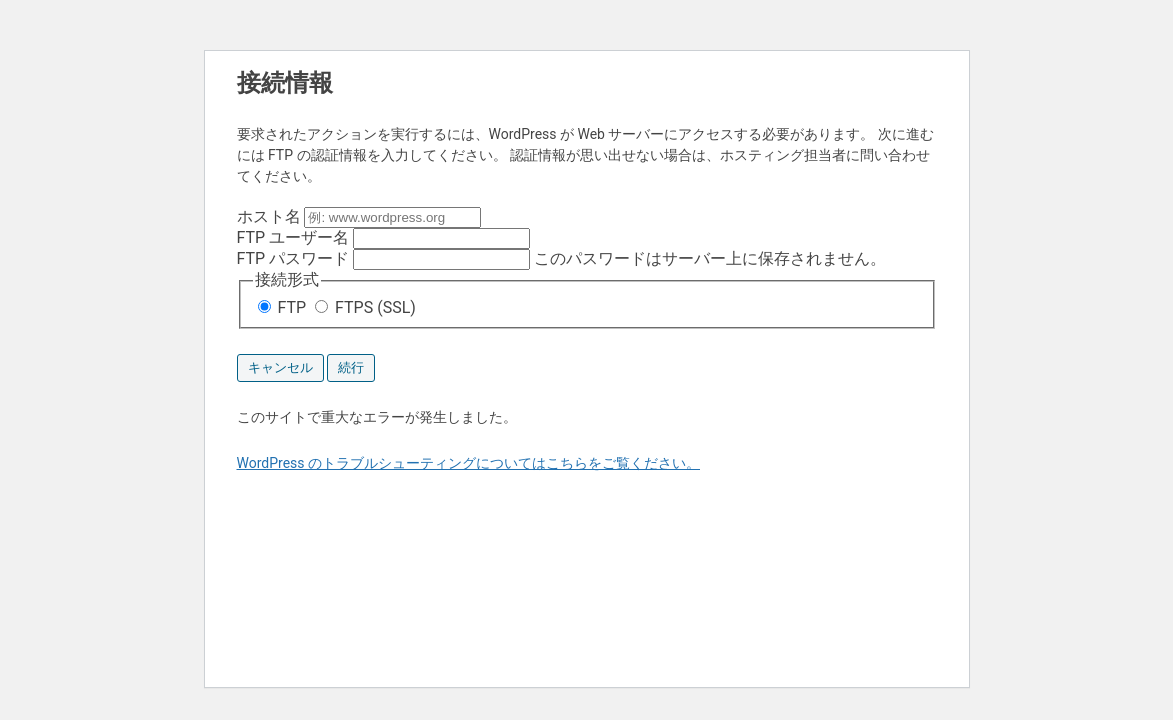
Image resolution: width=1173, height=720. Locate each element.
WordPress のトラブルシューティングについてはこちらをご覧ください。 (469, 463)
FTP (284, 307)
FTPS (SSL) (365, 307)
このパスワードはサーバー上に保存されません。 (562, 258)
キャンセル (280, 367)
